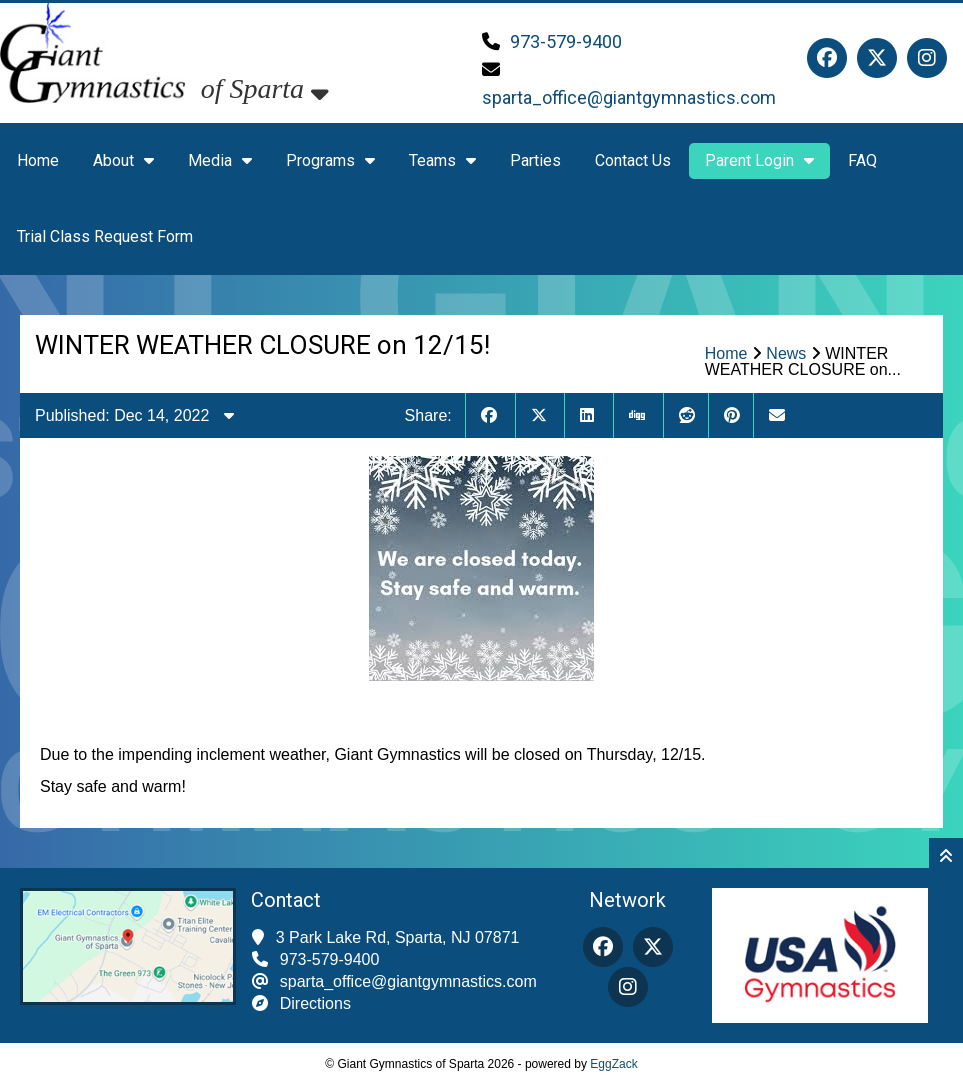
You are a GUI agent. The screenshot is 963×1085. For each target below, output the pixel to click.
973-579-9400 (566, 41)
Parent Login (759, 160)
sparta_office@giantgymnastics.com (629, 97)
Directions (315, 1003)
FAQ (862, 160)
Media (220, 160)
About (123, 160)
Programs (330, 160)
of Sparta (265, 88)
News (786, 353)
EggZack (613, 1064)
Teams (442, 160)
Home (38, 160)
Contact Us (633, 160)
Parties (535, 160)
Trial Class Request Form (105, 236)
